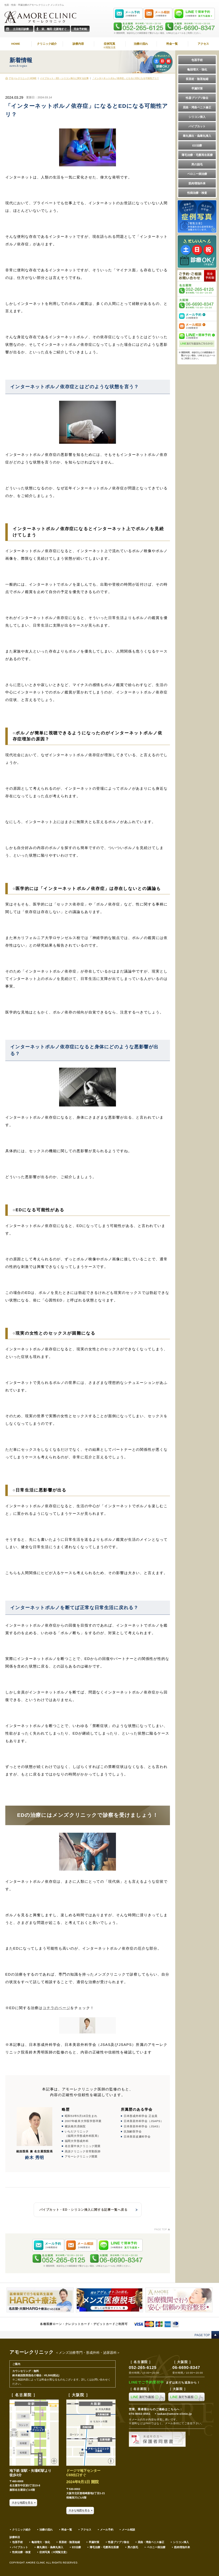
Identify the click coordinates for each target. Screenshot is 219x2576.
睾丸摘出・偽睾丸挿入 (197, 135)
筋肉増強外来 (197, 183)
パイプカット (197, 126)
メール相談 (128, 2529)
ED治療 (197, 145)
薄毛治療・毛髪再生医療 (197, 155)
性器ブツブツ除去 (197, 97)
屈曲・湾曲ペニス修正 (197, 107)
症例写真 (109, 45)
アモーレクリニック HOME (23, 78)
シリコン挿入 (197, 116)
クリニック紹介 (47, 43)
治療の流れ (141, 43)
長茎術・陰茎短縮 (197, 79)
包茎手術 (197, 60)
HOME (15, 43)
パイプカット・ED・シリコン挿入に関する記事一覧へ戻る (83, 2209)
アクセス (203, 43)
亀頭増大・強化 (197, 69)
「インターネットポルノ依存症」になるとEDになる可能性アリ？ (125, 78)
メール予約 (106, 2529)
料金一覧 (172, 43)
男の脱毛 (197, 164)
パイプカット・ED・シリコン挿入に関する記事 (64, 78)
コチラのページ (56, 2008)
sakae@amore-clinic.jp (174, 2413)
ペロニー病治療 (197, 173)
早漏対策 (197, 88)
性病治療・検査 (197, 192)
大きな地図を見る (22, 2502)
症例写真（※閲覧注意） (54, 2552)
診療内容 (78, 43)
